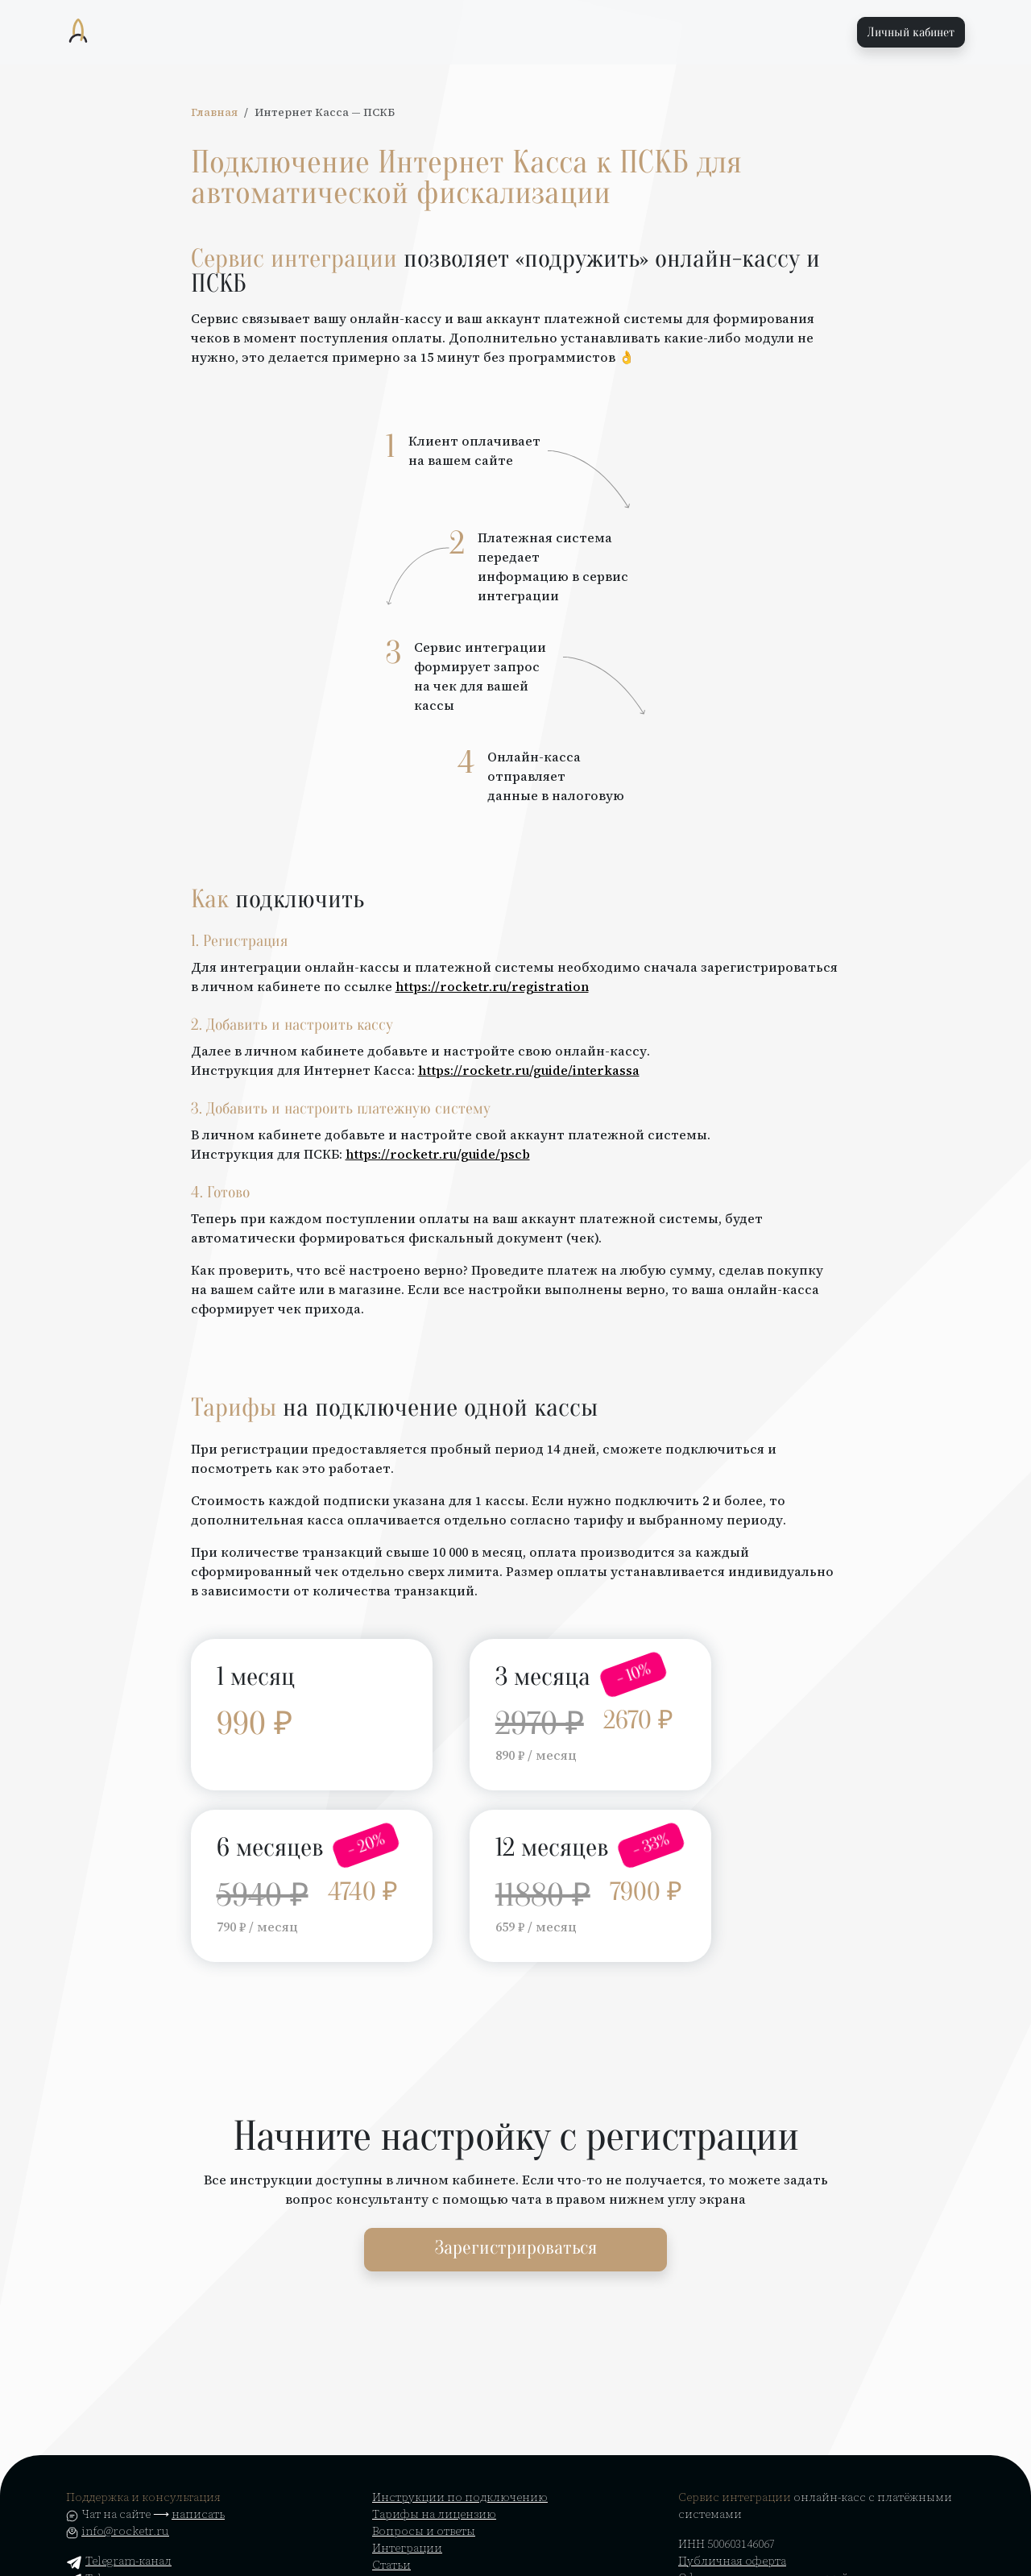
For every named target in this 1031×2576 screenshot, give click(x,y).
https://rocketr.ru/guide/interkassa (529, 1070)
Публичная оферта (732, 2561)
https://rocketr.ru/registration (492, 986)
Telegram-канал (119, 2561)
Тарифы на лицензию (434, 2514)
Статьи (391, 2565)
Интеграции (407, 2548)
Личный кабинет (910, 32)
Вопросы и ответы (423, 2531)
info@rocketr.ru (125, 2531)
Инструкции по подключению (460, 2497)
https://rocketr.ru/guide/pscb (438, 1154)
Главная (214, 112)
